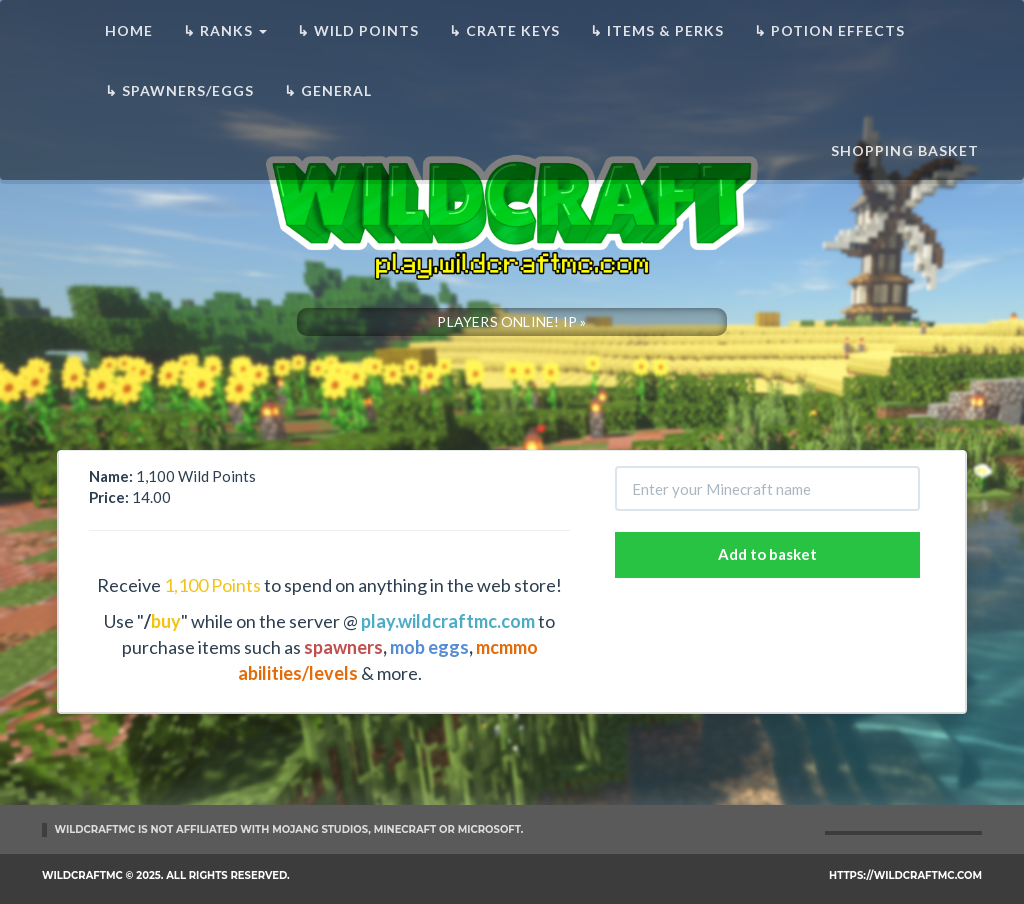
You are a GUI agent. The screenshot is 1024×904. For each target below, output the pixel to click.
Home (129, 30)
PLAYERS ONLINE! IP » (511, 321)
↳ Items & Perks (657, 30)
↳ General (328, 90)
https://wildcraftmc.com (905, 875)
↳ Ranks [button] (225, 30)
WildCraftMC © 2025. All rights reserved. (166, 875)
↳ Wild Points (358, 30)
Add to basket (767, 554)
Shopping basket (905, 150)
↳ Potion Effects (829, 30)
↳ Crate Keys (504, 30)
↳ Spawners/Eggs (179, 90)
